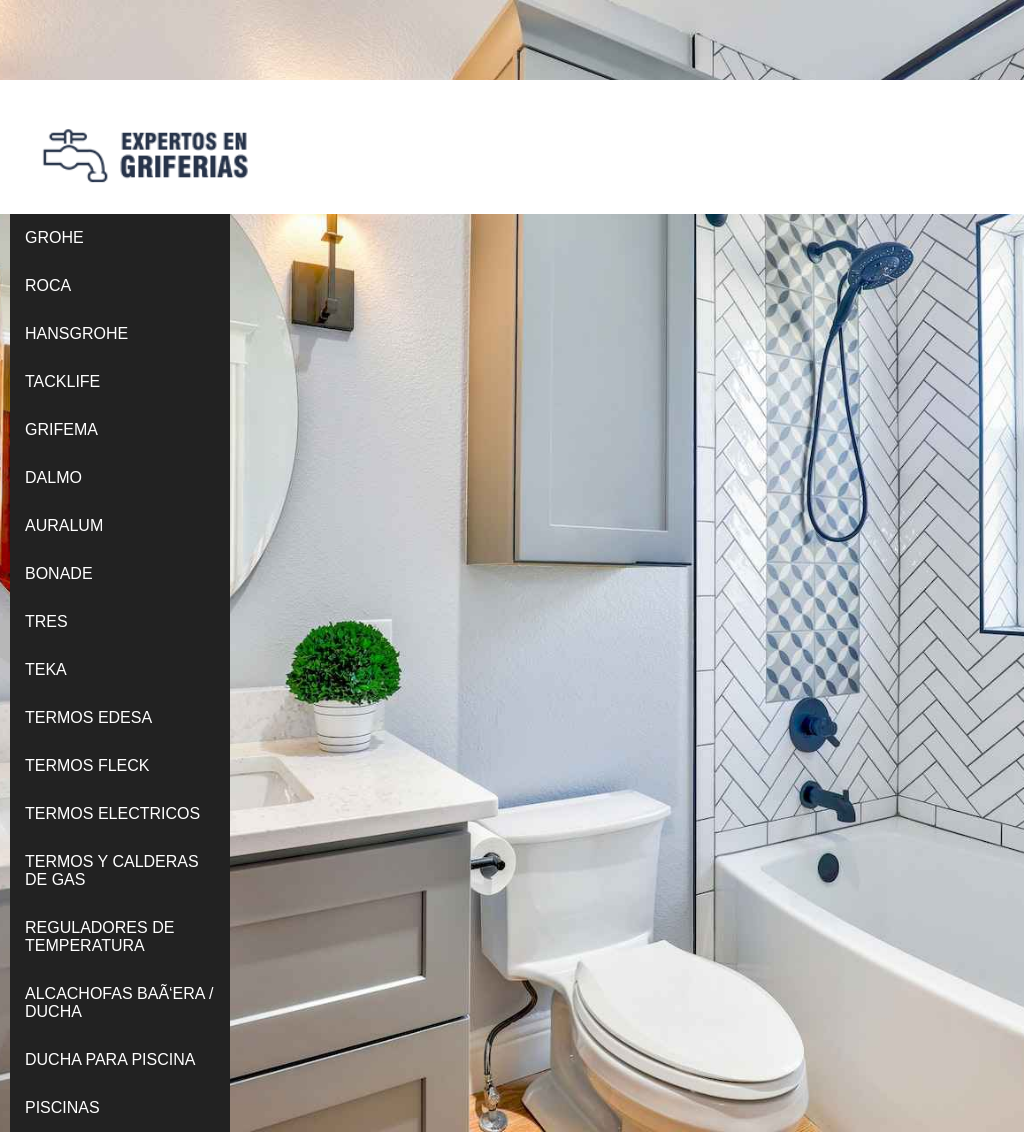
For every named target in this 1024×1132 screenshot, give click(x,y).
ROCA (48, 285)
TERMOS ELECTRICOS (112, 813)
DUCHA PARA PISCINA (110, 1059)
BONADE (59, 573)
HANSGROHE (76, 333)
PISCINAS (62, 1107)
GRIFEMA (61, 429)
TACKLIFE (62, 381)
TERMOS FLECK (87, 765)
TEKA (46, 669)
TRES (46, 621)
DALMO (53, 477)
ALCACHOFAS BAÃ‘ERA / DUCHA (119, 1002)
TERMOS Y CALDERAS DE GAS (112, 870)
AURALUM (64, 525)
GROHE (54, 237)
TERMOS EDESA (88, 717)
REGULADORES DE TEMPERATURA (99, 936)
